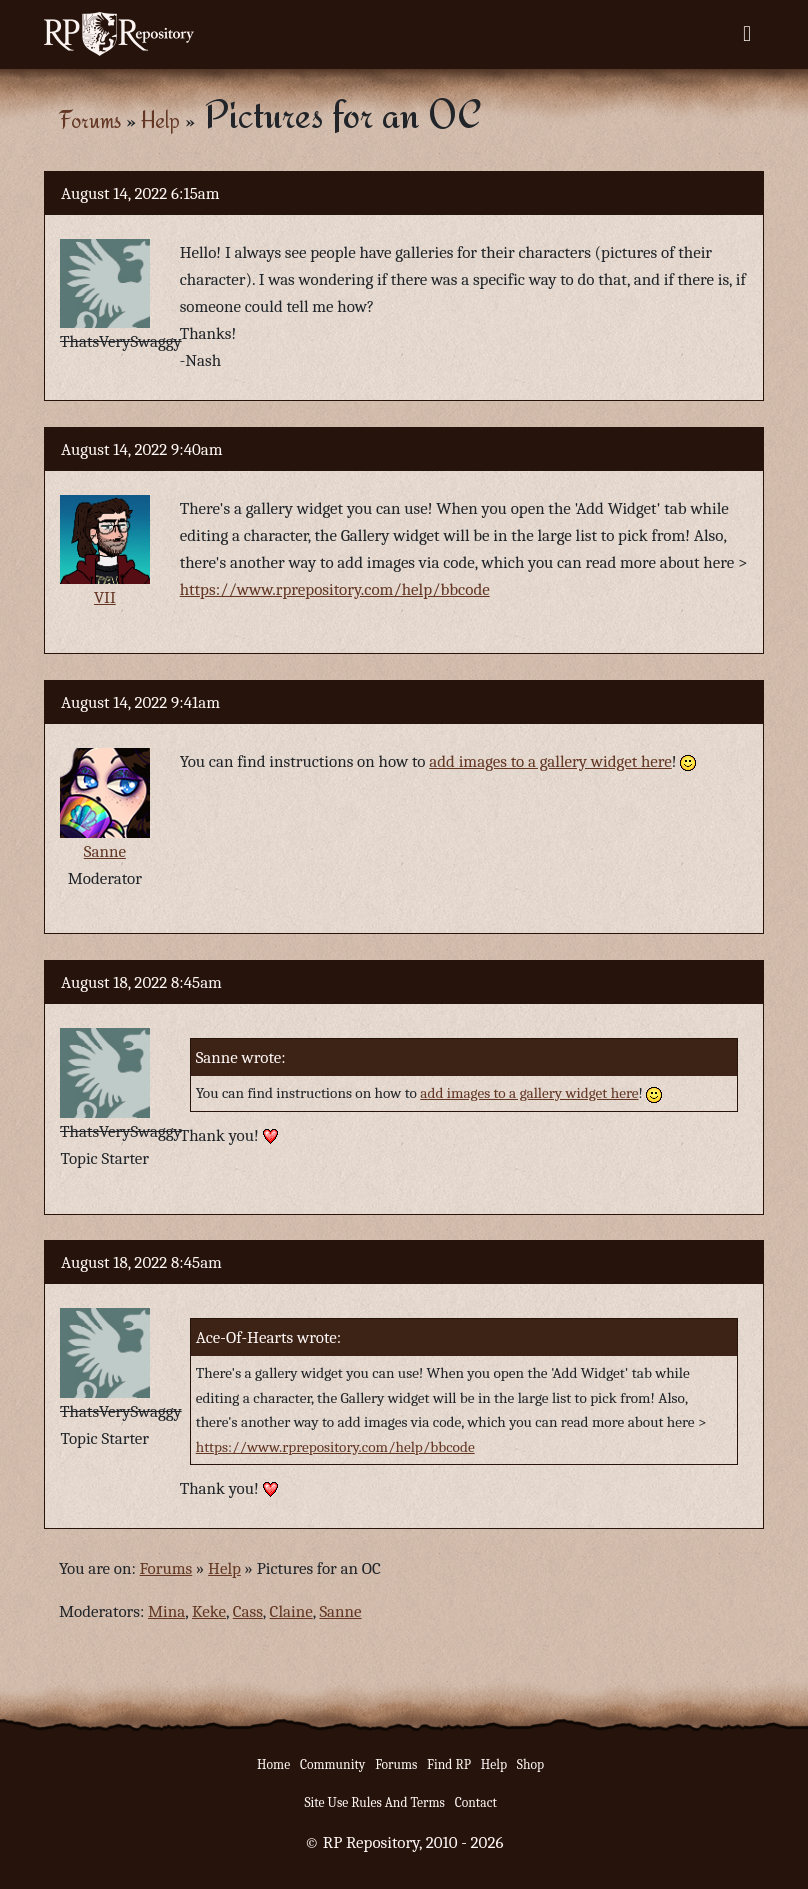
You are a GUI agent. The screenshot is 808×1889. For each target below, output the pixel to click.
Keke (209, 1611)
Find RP (449, 1764)
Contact (476, 1802)
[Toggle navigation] (747, 34)
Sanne (105, 851)
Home (273, 1764)
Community (332, 1764)
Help (160, 119)
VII (105, 597)
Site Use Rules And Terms (374, 1802)
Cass (248, 1611)
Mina (166, 1611)
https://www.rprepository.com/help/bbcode (335, 589)
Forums (90, 119)
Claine (291, 1611)
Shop (530, 1764)
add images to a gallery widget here (550, 761)
